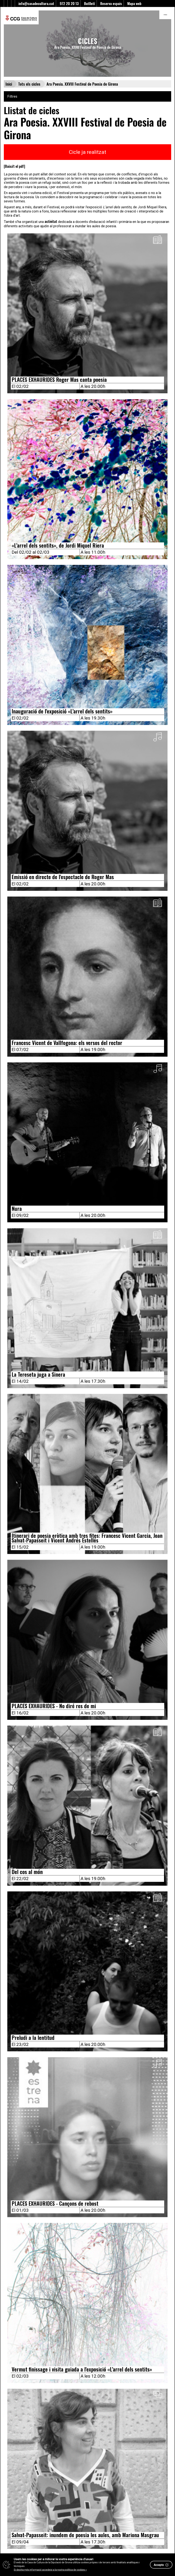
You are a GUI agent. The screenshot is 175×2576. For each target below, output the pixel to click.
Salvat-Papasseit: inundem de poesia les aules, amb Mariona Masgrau (85, 2535)
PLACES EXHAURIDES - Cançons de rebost (55, 2203)
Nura (17, 1208)
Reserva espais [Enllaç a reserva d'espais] (110, 3)
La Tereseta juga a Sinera (38, 1374)
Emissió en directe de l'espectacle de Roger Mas (63, 877)
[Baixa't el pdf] (14, 166)
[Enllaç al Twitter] (2, 3)
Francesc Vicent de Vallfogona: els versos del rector (67, 1043)
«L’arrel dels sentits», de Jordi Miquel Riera (58, 545)
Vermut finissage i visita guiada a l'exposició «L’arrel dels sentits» (82, 2369)
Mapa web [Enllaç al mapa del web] (133, 3)
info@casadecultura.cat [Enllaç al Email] (35, 3)
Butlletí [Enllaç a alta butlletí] (88, 3)
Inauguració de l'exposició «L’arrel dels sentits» (62, 711)
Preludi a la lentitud (33, 2037)
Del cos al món (27, 1872)
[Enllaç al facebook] (6, 3)
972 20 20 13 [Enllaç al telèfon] (68, 3)
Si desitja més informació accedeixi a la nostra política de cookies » (50, 2569)
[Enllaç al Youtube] (9, 3)
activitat (51, 221)
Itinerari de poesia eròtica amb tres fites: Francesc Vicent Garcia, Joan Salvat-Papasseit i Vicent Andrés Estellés (87, 1538)
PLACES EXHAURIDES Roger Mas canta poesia (59, 379)
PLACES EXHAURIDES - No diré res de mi (54, 1706)
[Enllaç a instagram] (13, 3)
